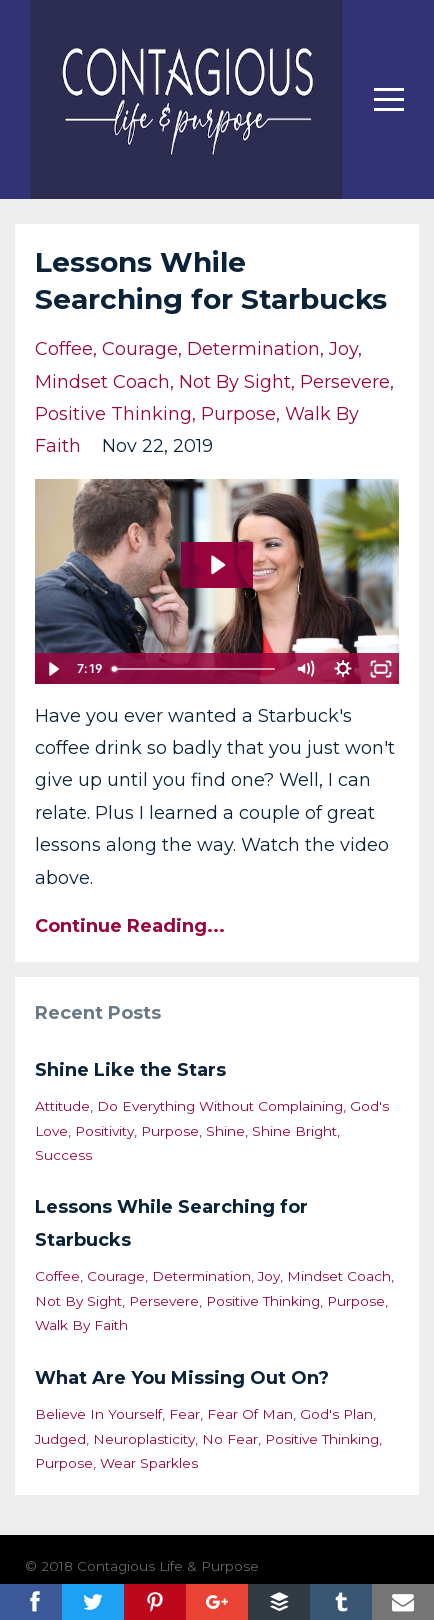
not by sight (235, 382)
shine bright (294, 1131)
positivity (104, 1131)
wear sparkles (149, 1463)
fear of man (250, 1414)
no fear (230, 1439)
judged (60, 1439)
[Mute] (305, 669)
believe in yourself (98, 1414)
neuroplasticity (144, 1439)
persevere (345, 382)
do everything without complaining (220, 1106)
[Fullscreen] (381, 669)
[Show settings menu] (343, 669)
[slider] (195, 669)
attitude (62, 1106)
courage (140, 349)
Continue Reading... (130, 926)
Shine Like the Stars (130, 1070)
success (63, 1155)
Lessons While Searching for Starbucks (171, 1223)
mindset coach (102, 382)
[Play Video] (53, 669)
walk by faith (81, 1325)
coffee (64, 349)
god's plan (336, 1414)
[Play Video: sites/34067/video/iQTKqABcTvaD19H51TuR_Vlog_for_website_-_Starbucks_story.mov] (216, 565)
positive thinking (113, 414)
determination (253, 349)
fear (184, 1414)
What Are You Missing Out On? (182, 1378)
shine (225, 1131)
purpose (238, 414)
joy (343, 349)
